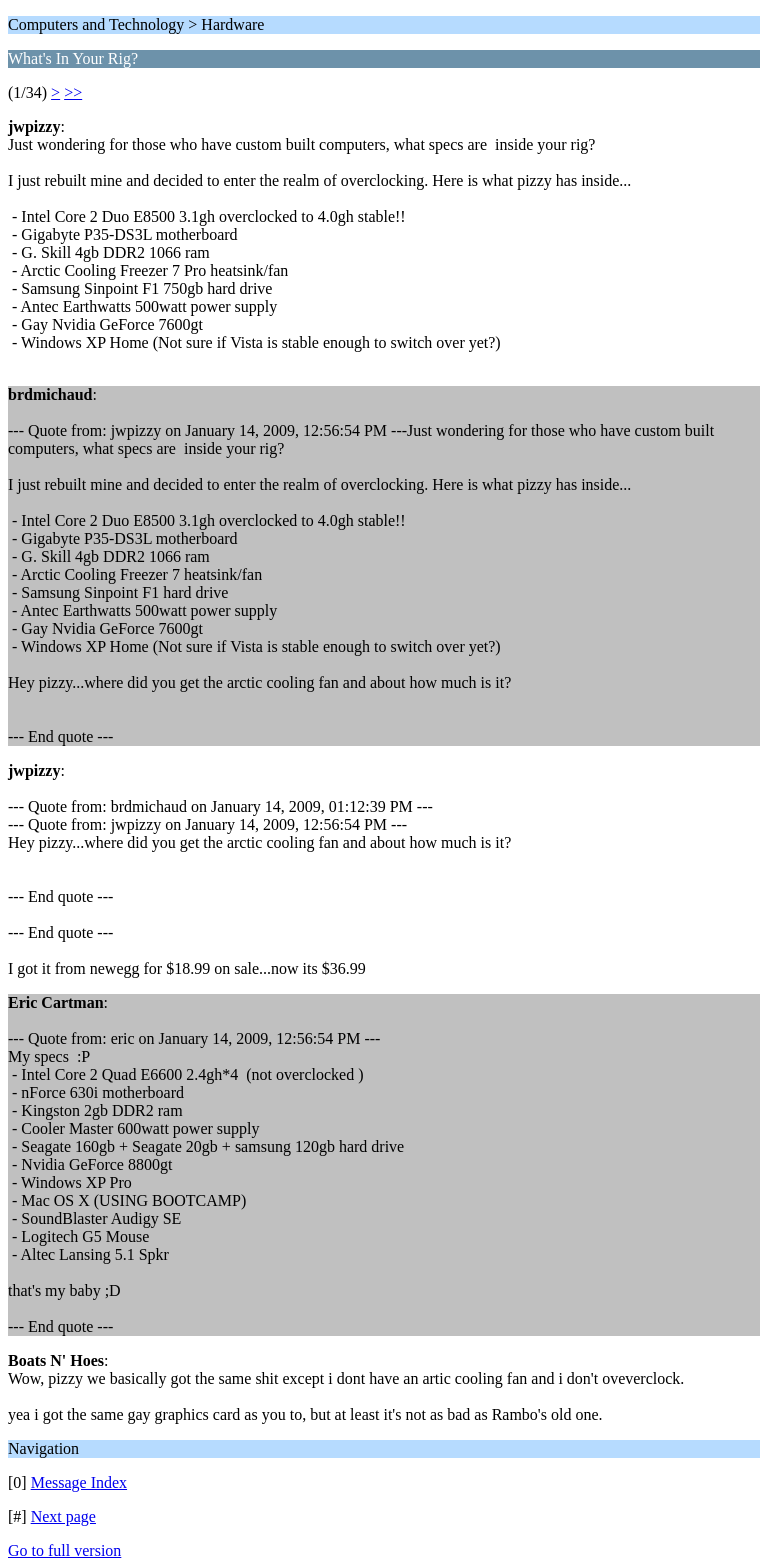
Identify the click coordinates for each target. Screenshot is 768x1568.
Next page (63, 1516)
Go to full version (64, 1550)
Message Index (79, 1482)
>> (73, 92)
